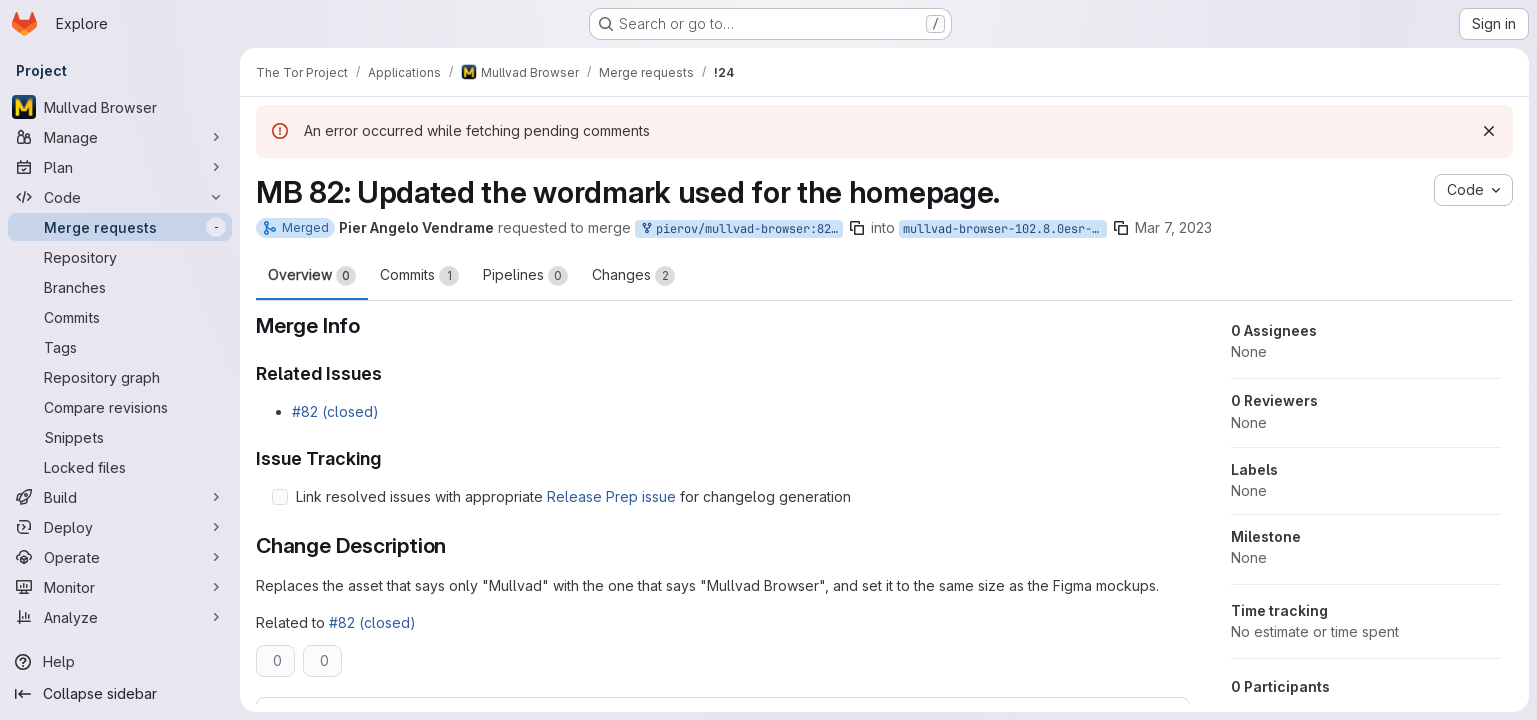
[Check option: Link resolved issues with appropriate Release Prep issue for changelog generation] (280, 497)
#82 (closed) (335, 411)
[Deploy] (120, 527)
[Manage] (120, 137)
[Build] (120, 497)
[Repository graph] (120, 377)
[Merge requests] (120, 227)
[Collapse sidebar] (120, 694)
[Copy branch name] (857, 228)
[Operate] (120, 557)
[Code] (120, 197)
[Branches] (120, 287)
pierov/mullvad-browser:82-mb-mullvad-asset (741, 229)
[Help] (120, 662)
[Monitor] (120, 587)
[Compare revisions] (120, 407)
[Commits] (120, 317)
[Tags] (120, 347)
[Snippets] (120, 437)
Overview (312, 276)
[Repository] (120, 257)
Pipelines (525, 276)
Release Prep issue (611, 496)
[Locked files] (120, 467)
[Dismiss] (1489, 131)
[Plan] (120, 167)
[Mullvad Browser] (120, 107)
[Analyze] (120, 617)
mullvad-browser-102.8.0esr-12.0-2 (1005, 229)
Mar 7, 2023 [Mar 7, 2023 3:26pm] (1173, 227)
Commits (419, 276)
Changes (633, 276)
